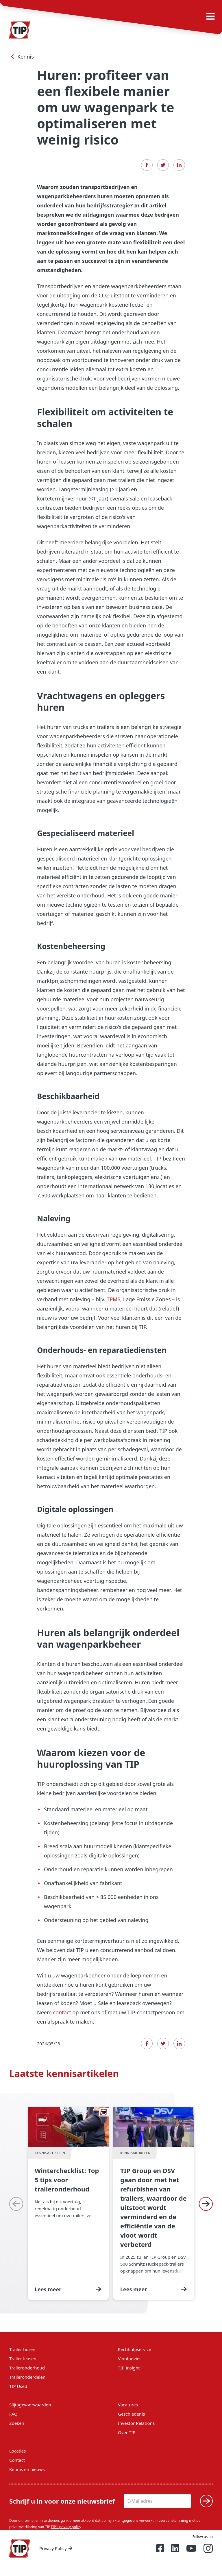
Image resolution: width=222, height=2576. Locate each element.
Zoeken (16, 2423)
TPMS (113, 1299)
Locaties (17, 2451)
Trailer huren (22, 2349)
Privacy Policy (56, 2548)
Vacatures (128, 2405)
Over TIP (126, 2432)
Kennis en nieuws (27, 2469)
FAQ (13, 2414)
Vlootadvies (129, 2358)
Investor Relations (136, 2423)
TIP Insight (129, 2368)
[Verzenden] (206, 2501)
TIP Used (18, 2386)
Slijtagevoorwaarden (30, 2405)
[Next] (206, 2204)
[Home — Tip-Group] (19, 2548)
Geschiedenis (131, 2414)
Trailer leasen (22, 2358)
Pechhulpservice (134, 2349)
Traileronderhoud (27, 2368)
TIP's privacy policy (66, 2526)
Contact (17, 2460)
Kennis (21, 56)
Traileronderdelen (27, 2377)
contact (62, 2012)
